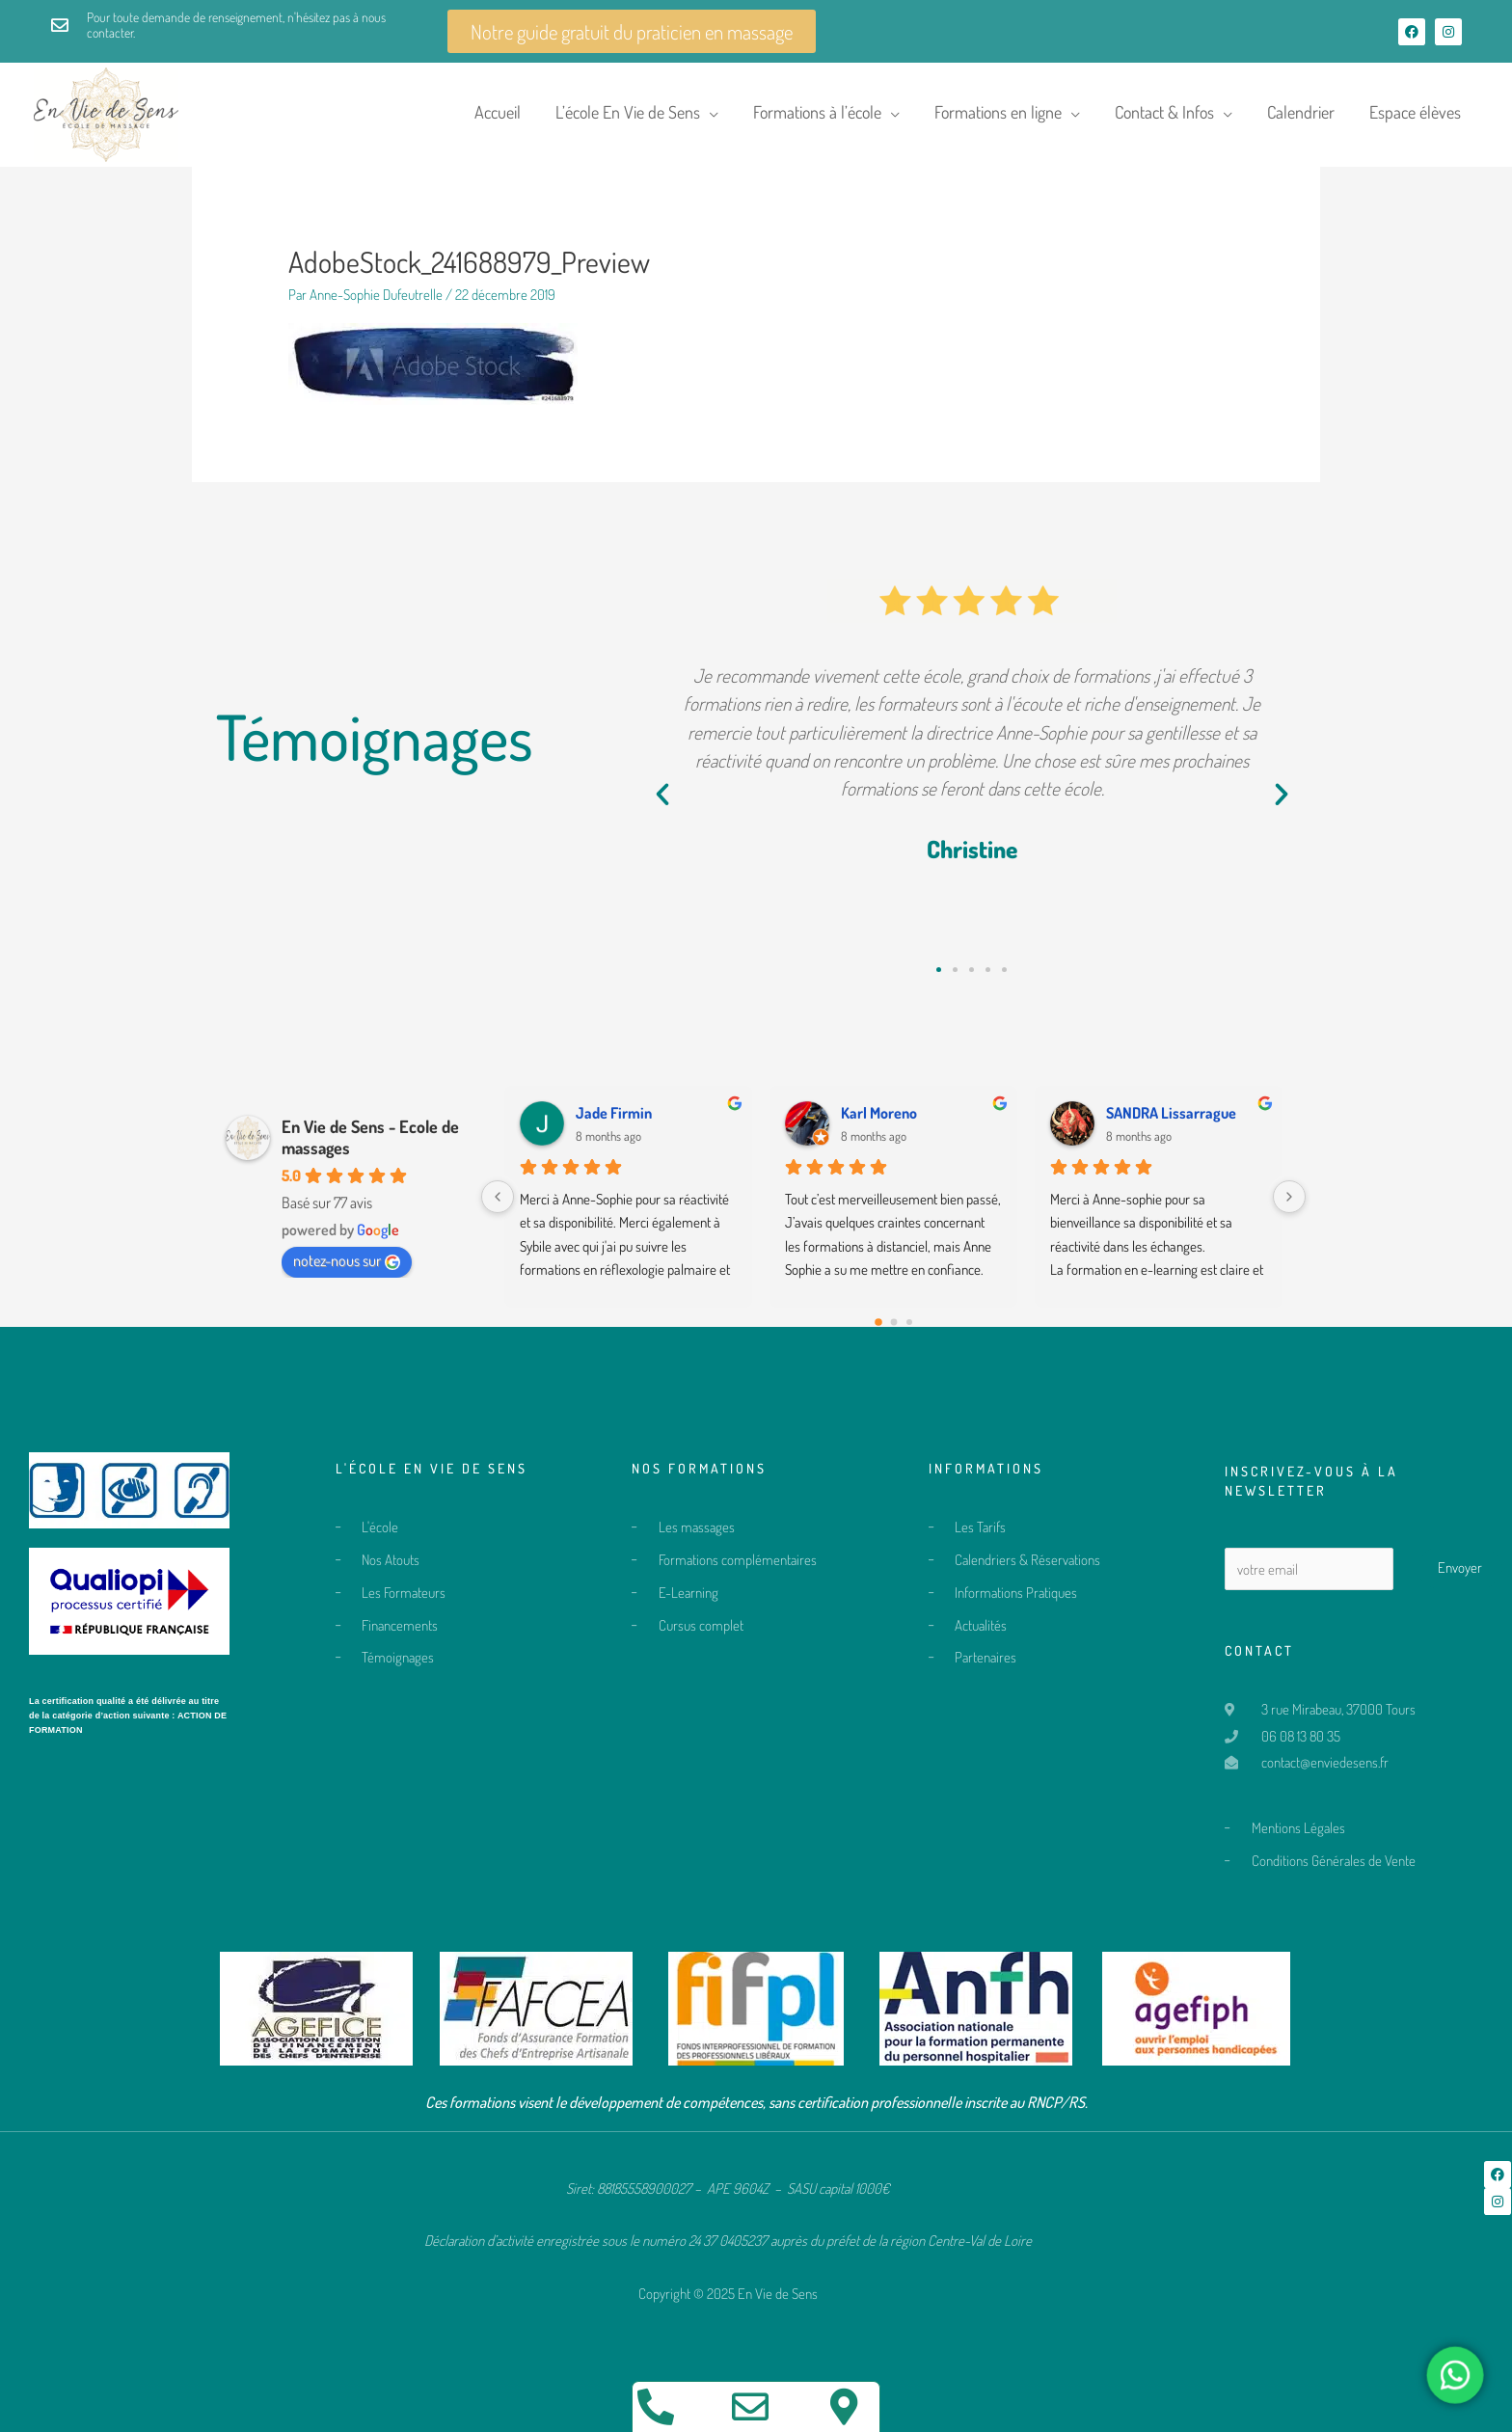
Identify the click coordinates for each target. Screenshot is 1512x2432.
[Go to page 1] (893, 1322)
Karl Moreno (879, 1112)
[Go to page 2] (909, 1322)
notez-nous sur (346, 1260)
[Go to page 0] (878, 1322)
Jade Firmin (614, 1112)
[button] (662, 794)
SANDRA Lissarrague (1171, 1112)
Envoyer (1460, 1567)
